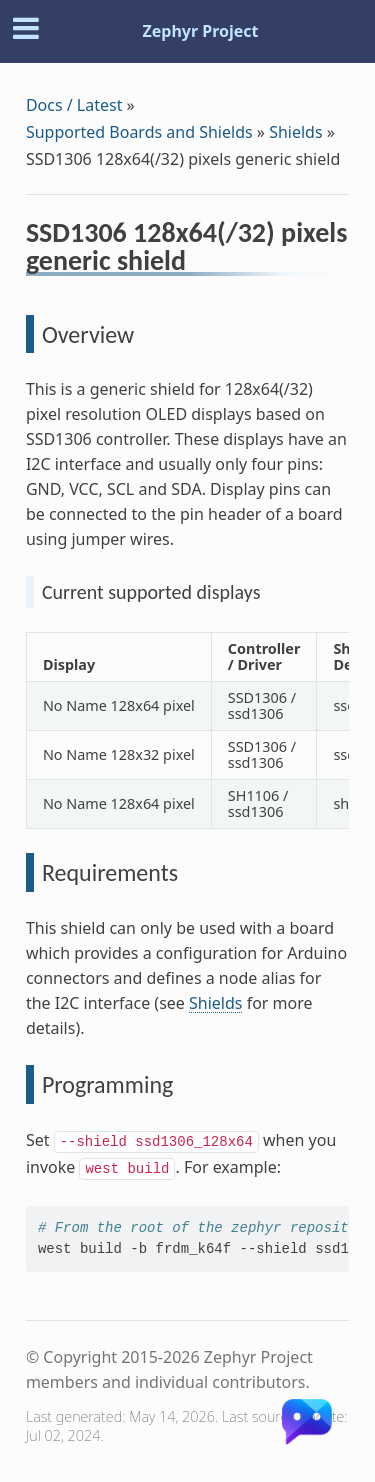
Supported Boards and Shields (139, 132)
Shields (295, 132)
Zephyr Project (200, 31)
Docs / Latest (74, 105)
